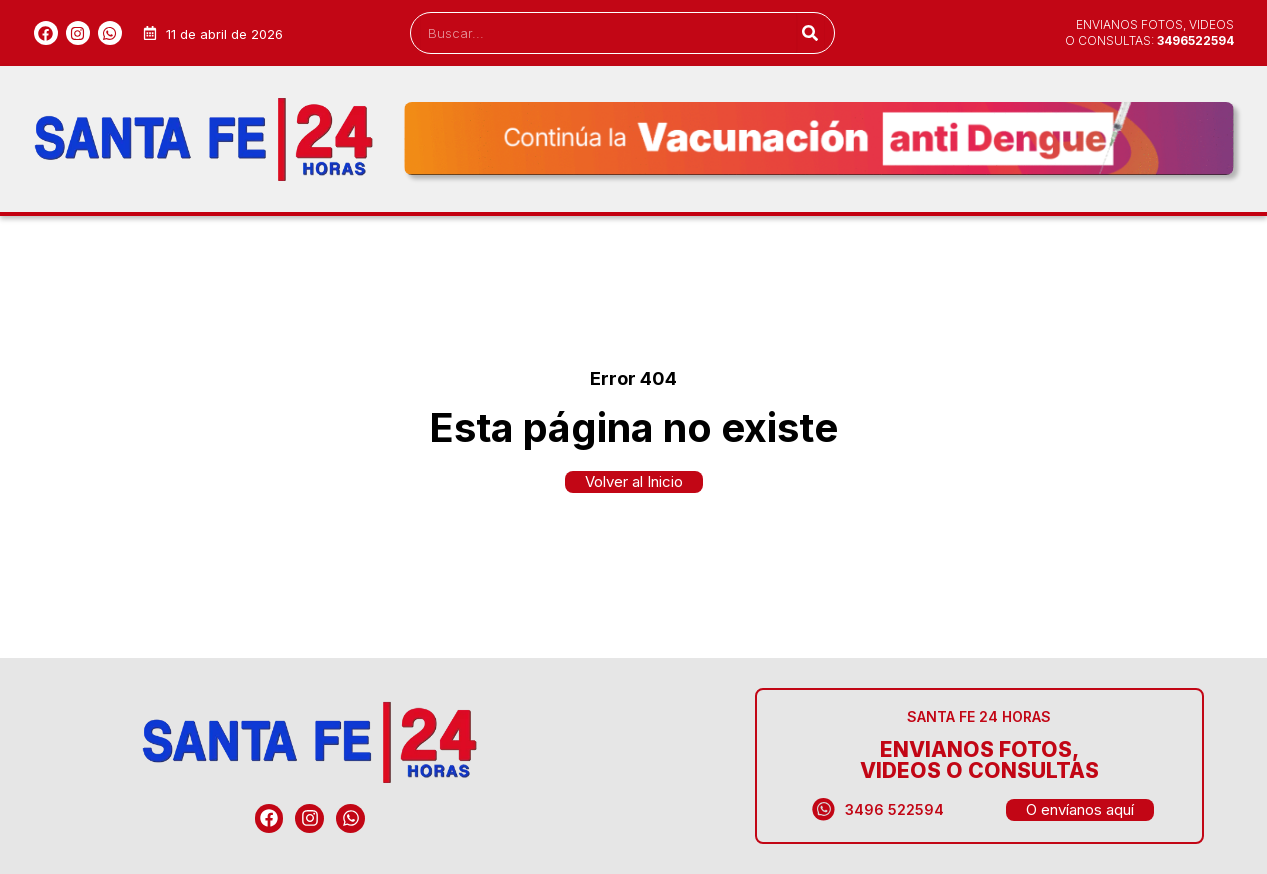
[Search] (810, 33)
